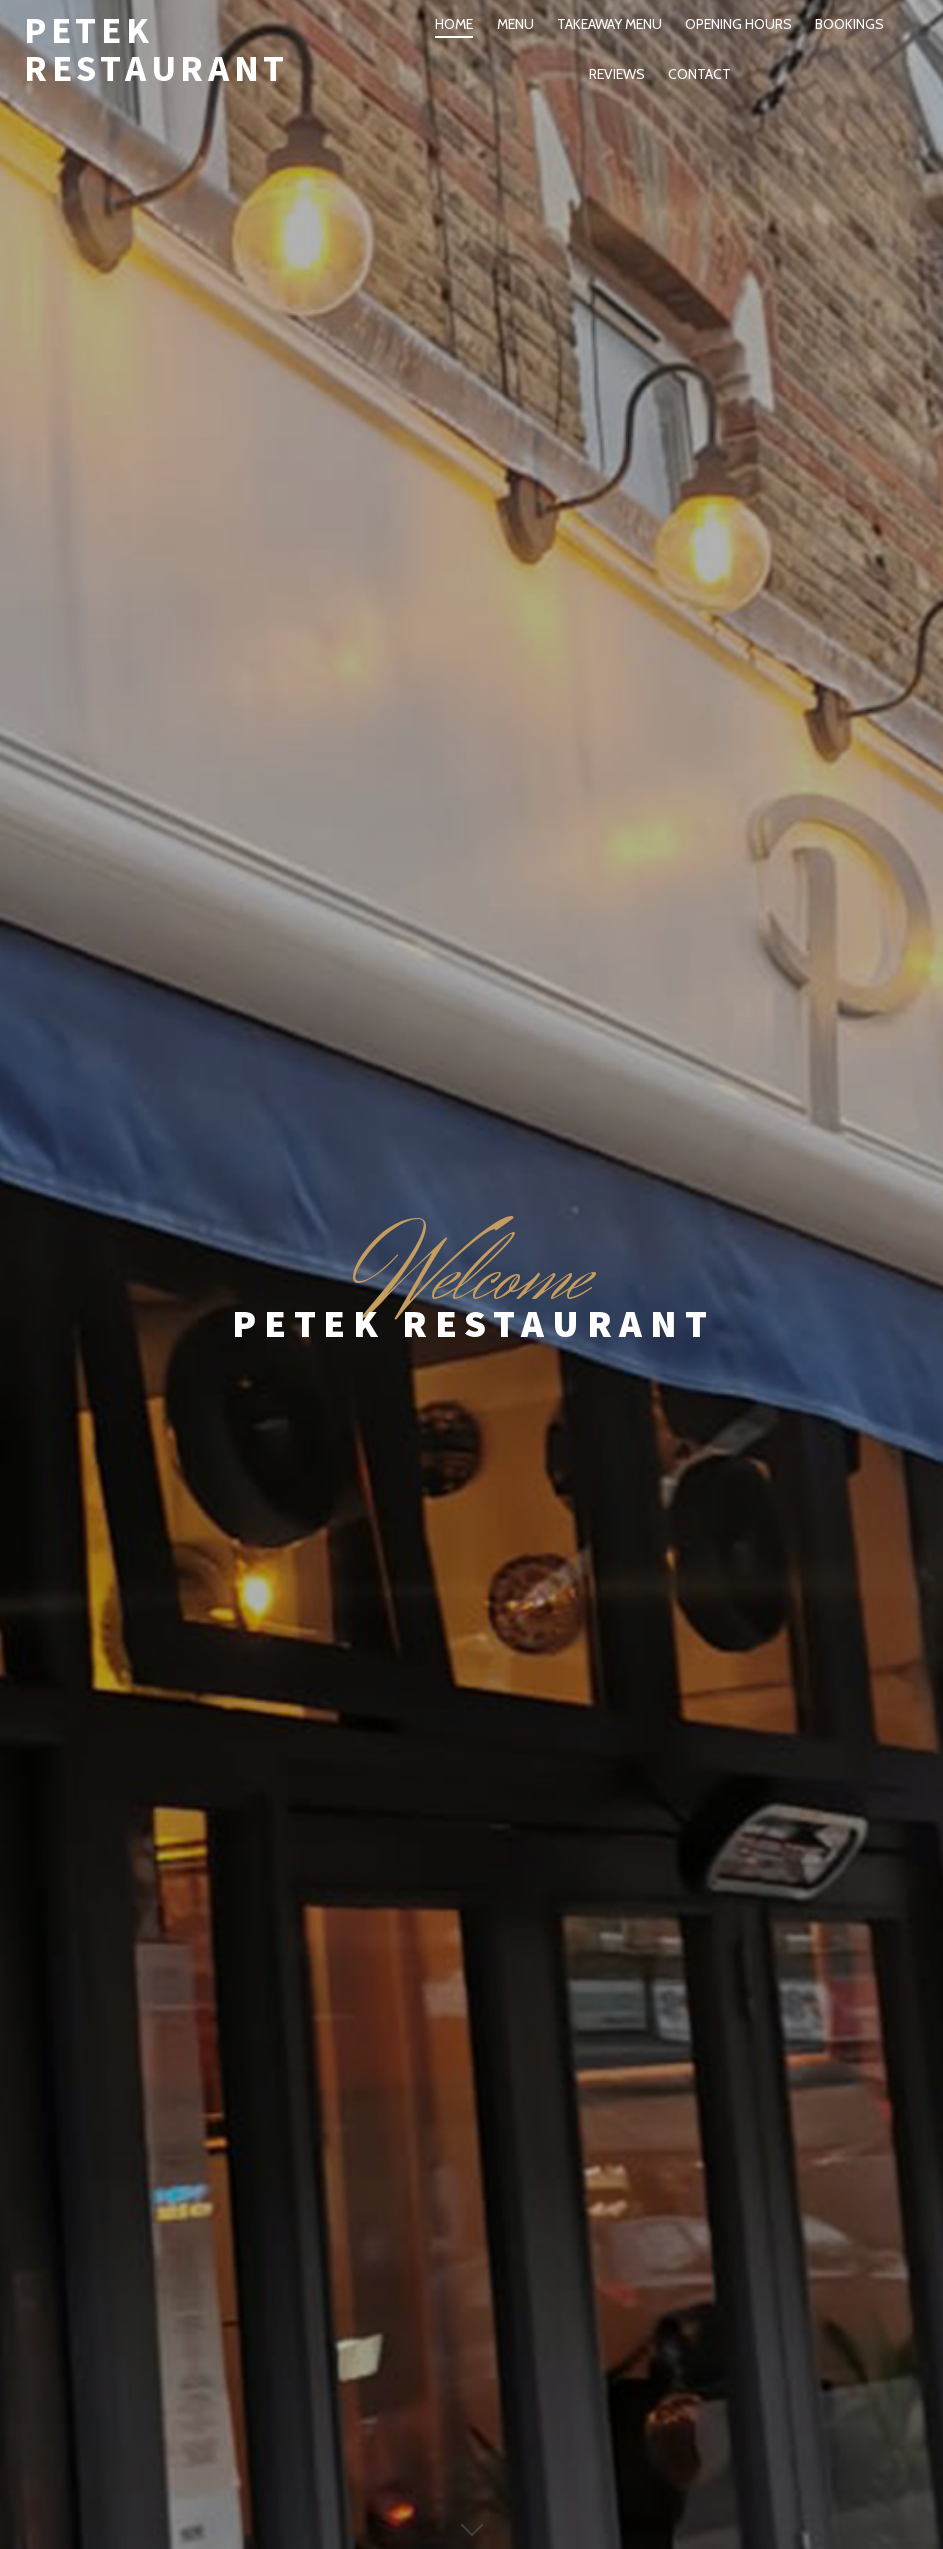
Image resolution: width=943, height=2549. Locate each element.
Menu (515, 24)
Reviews (617, 74)
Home (454, 24)
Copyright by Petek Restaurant (471, 2483)
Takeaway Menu (609, 24)
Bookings (849, 24)
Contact (699, 74)
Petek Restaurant (156, 49)
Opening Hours (738, 24)
